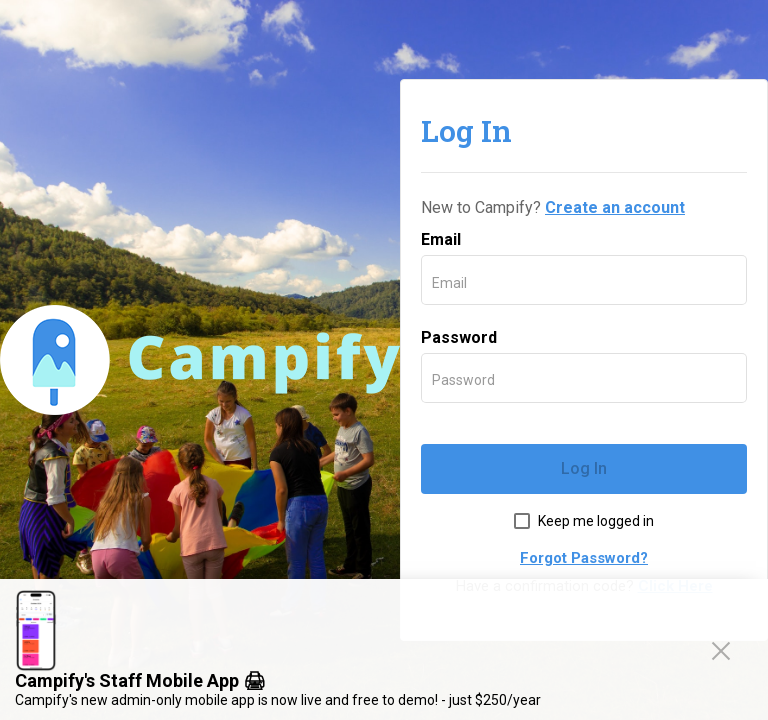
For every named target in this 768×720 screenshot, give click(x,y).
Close (725, 649)
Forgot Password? (584, 558)
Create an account (615, 207)
